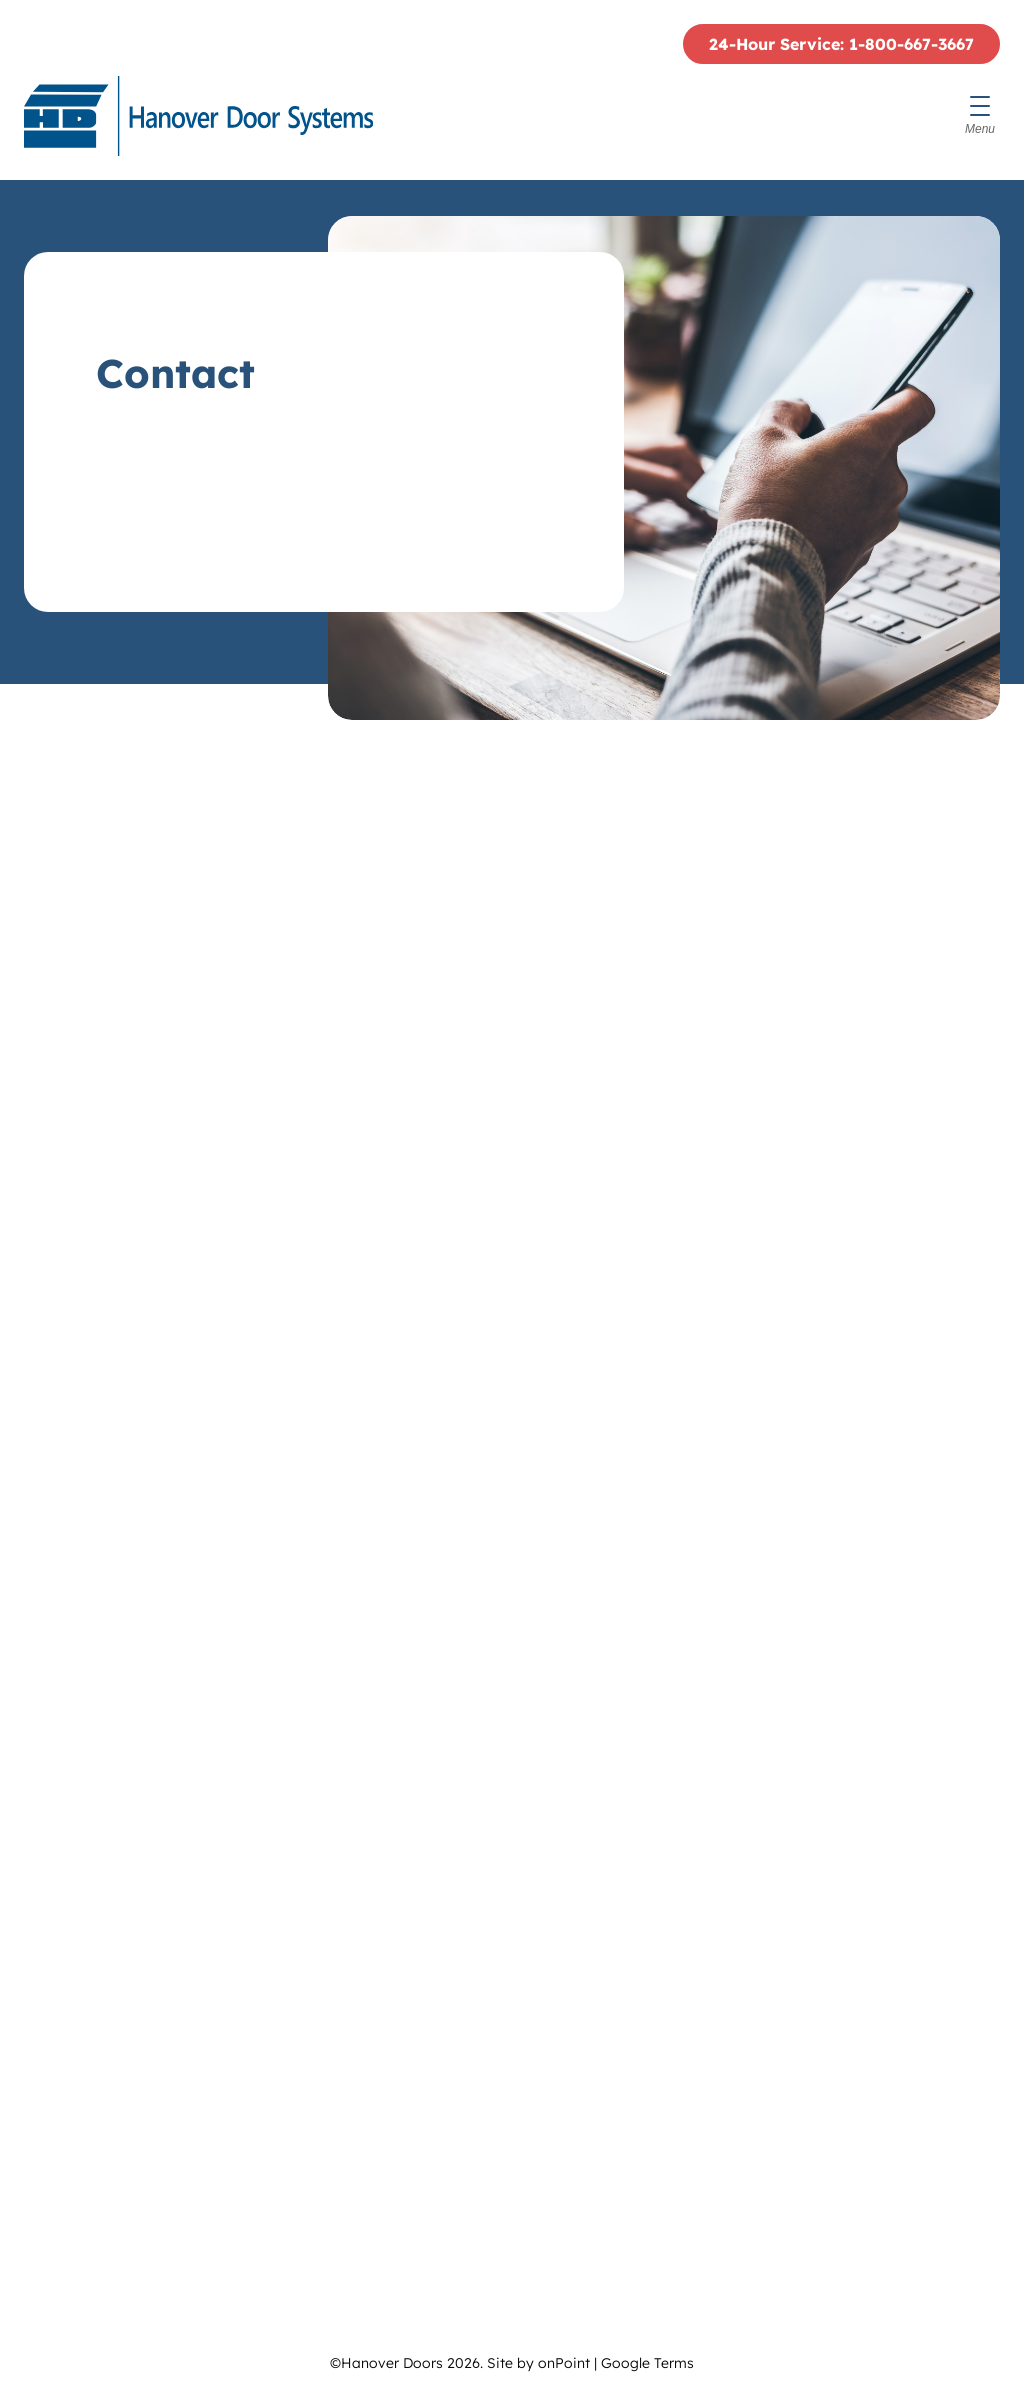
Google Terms (647, 2363)
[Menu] (980, 116)
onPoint (564, 2363)
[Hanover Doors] (198, 116)
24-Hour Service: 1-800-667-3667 (841, 44)
